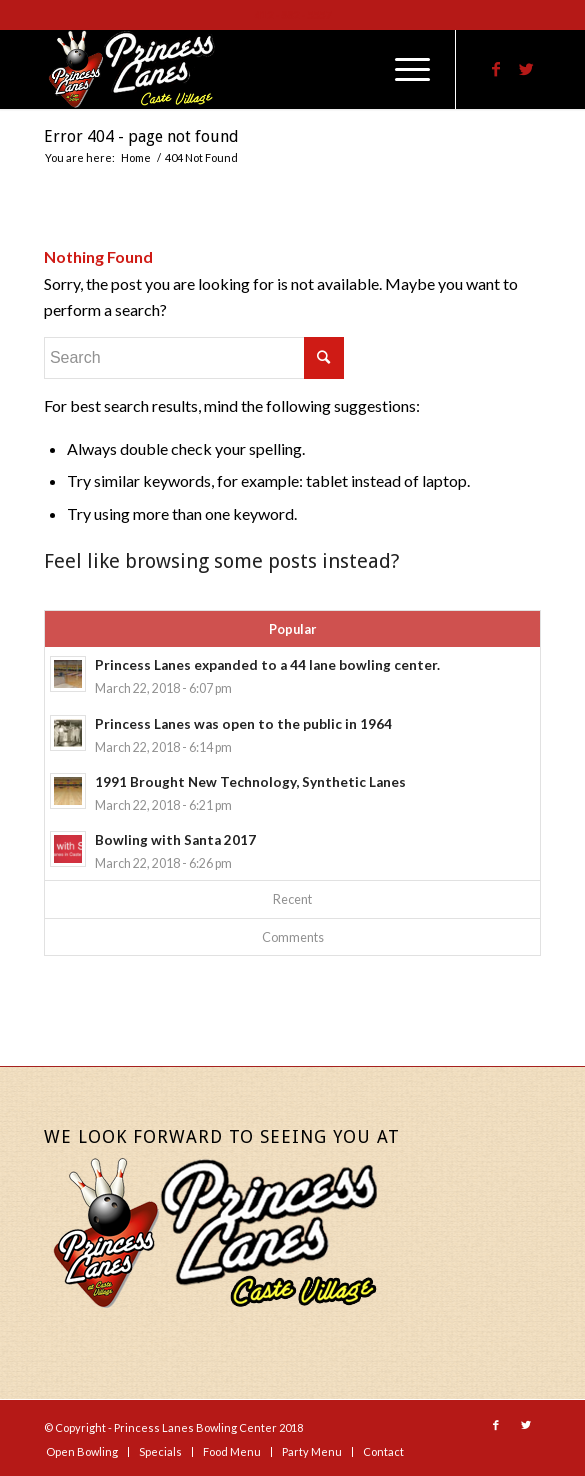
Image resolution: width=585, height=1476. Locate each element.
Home (136, 157)
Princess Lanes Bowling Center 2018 (208, 1427)
